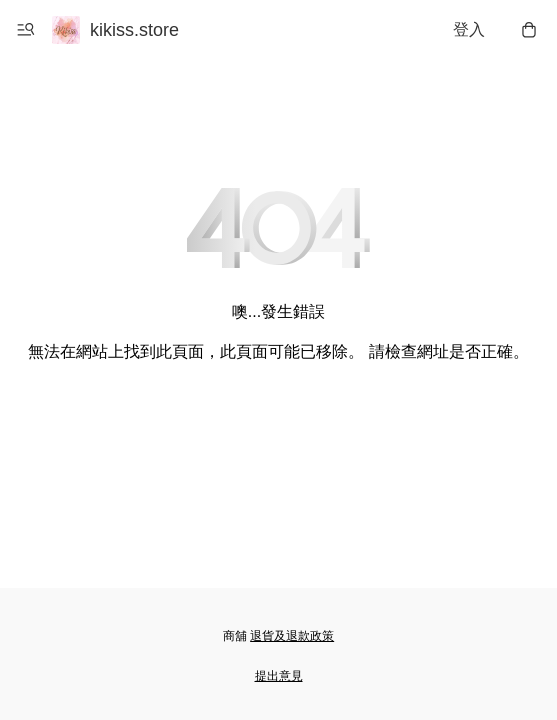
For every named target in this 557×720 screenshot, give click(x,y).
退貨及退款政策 (292, 636)
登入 (469, 29)
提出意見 (279, 676)
